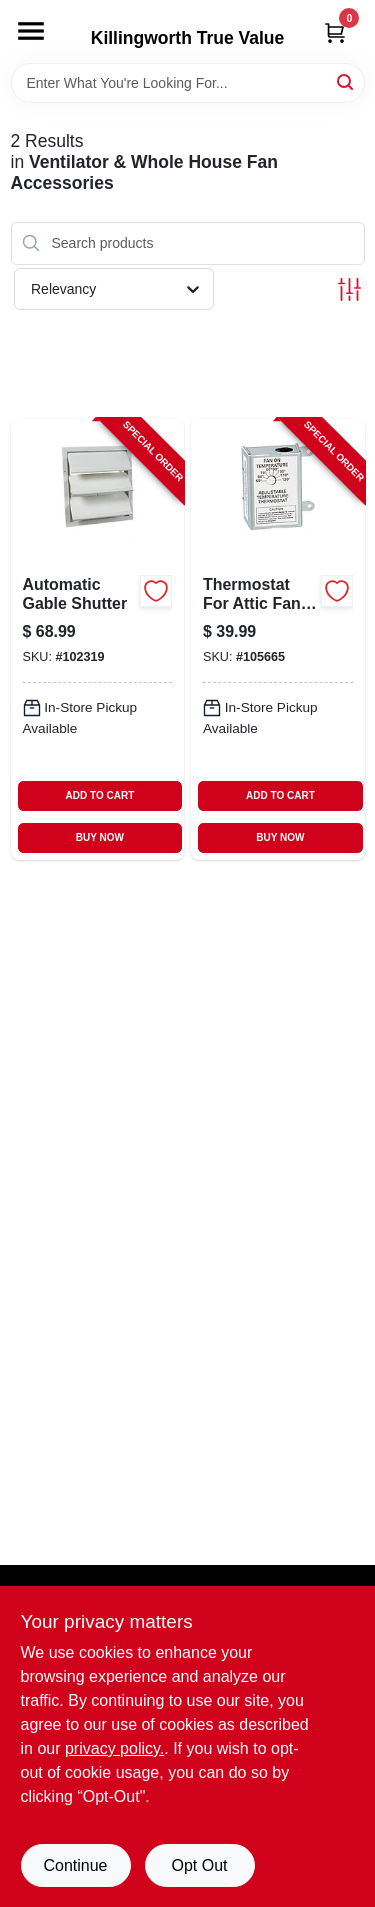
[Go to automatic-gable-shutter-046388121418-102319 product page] (98, 640)
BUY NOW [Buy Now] (100, 837)
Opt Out (199, 1865)
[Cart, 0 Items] (335, 32)
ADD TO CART (100, 795)
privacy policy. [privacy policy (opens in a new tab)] (114, 1748)
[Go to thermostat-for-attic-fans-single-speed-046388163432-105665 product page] (278, 640)
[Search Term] (188, 83)
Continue (75, 1865)
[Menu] (31, 31)
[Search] (346, 81)
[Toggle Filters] (349, 289)
